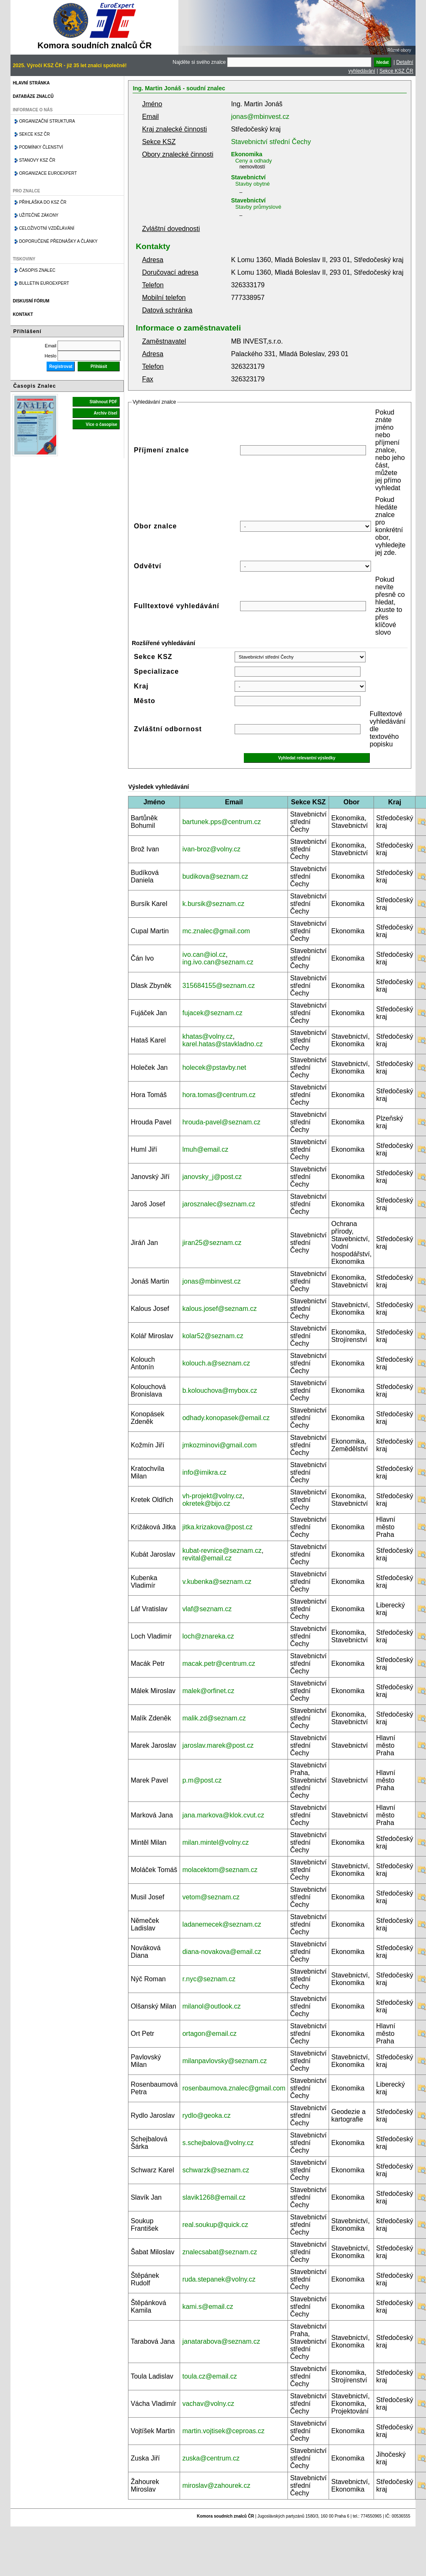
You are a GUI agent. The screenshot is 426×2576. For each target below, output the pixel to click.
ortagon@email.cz (209, 2033)
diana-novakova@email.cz (221, 1951)
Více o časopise (101, 424)
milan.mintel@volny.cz (215, 1842)
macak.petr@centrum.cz (218, 1663)
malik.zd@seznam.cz (214, 1718)
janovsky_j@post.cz (212, 1176)
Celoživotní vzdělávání (46, 228)
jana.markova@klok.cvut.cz (223, 1815)
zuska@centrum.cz (210, 2458)
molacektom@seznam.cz (219, 1869)
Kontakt (23, 314)
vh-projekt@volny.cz (212, 1495)
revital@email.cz (207, 1558)
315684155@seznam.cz (218, 985)
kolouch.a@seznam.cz (216, 1363)
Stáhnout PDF (103, 401)
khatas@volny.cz (207, 1036)
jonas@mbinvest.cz (260, 116)
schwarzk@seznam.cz (215, 2170)
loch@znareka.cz (208, 1636)
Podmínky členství (41, 147)
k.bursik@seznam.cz (213, 903)
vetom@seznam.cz (210, 1897)
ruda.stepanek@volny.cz (218, 2279)
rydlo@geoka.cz (206, 2115)
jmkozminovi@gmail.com (219, 1445)
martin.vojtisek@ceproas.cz (223, 2430)
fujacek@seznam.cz (212, 1012)
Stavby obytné (252, 184)
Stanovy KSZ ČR (37, 160)
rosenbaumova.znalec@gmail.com (233, 2088)
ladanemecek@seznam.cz (221, 1924)
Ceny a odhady (253, 161)
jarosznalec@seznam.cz (218, 1204)
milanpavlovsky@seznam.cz (224, 2060)
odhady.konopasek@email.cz (225, 1417)
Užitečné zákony (38, 215)
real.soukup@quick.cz (215, 2224)
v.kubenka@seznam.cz (216, 1581)
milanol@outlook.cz (211, 2006)
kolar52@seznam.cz (212, 1335)
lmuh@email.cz (205, 1149)
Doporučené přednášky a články (58, 241)
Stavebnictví (248, 177)
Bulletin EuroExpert (44, 283)
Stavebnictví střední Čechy (271, 141)
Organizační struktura (47, 121)
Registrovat (60, 366)
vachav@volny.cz (208, 2403)
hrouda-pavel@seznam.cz (221, 1122)
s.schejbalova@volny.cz (218, 2142)
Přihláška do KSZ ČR (42, 202)
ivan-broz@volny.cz (211, 849)
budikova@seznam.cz (215, 876)
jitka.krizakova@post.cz (217, 1527)
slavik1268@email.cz (214, 2197)
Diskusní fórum (31, 301)
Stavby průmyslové (258, 207)
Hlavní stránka (31, 83)
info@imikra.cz (204, 1472)
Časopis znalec (37, 270)
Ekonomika (246, 154)
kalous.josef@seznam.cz (219, 1308)
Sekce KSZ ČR (396, 71)
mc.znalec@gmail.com (216, 931)
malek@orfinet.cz (208, 1690)
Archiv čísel (105, 413)
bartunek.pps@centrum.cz (221, 821)
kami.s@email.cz (207, 2306)
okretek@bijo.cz (206, 1503)
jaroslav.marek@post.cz (218, 1745)
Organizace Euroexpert (48, 173)
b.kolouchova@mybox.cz (219, 1390)
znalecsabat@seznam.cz (219, 2252)
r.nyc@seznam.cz (208, 1979)
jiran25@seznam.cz (211, 1242)
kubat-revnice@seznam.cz (221, 1550)
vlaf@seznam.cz (207, 1608)
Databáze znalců (33, 96)
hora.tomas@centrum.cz (219, 1094)
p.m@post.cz (202, 1780)
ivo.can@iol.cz (203, 954)
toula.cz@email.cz (209, 2376)
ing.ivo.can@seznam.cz (217, 962)
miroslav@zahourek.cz (216, 2485)
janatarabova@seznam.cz (221, 2341)
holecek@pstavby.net (214, 1067)
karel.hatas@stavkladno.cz (222, 1044)
